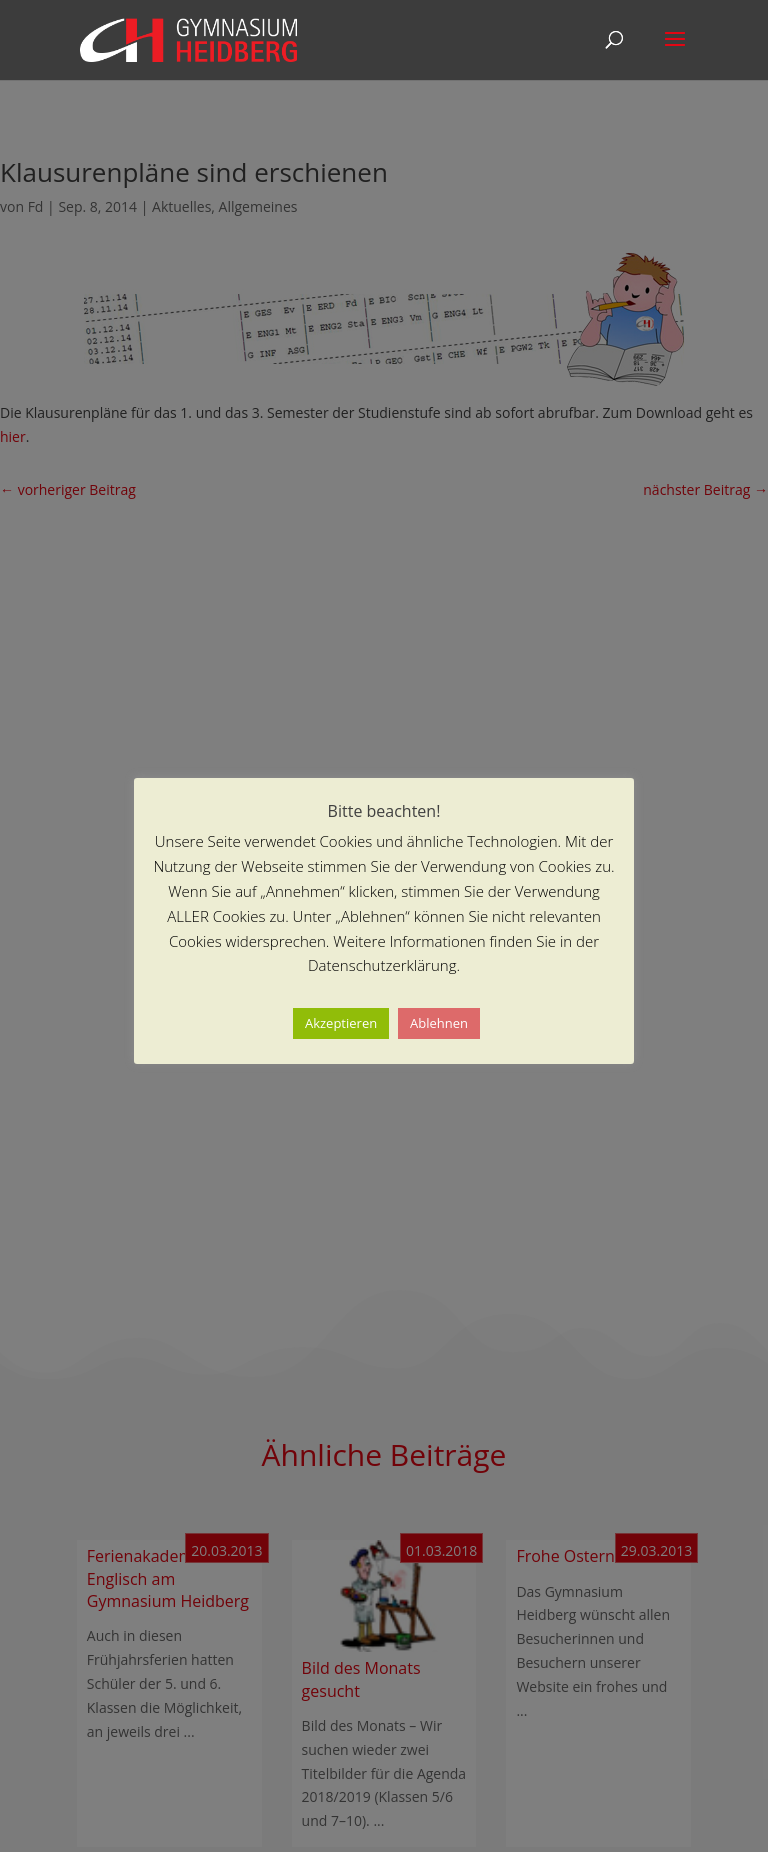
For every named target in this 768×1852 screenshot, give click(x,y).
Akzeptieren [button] (341, 1023)
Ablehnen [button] (439, 1023)
